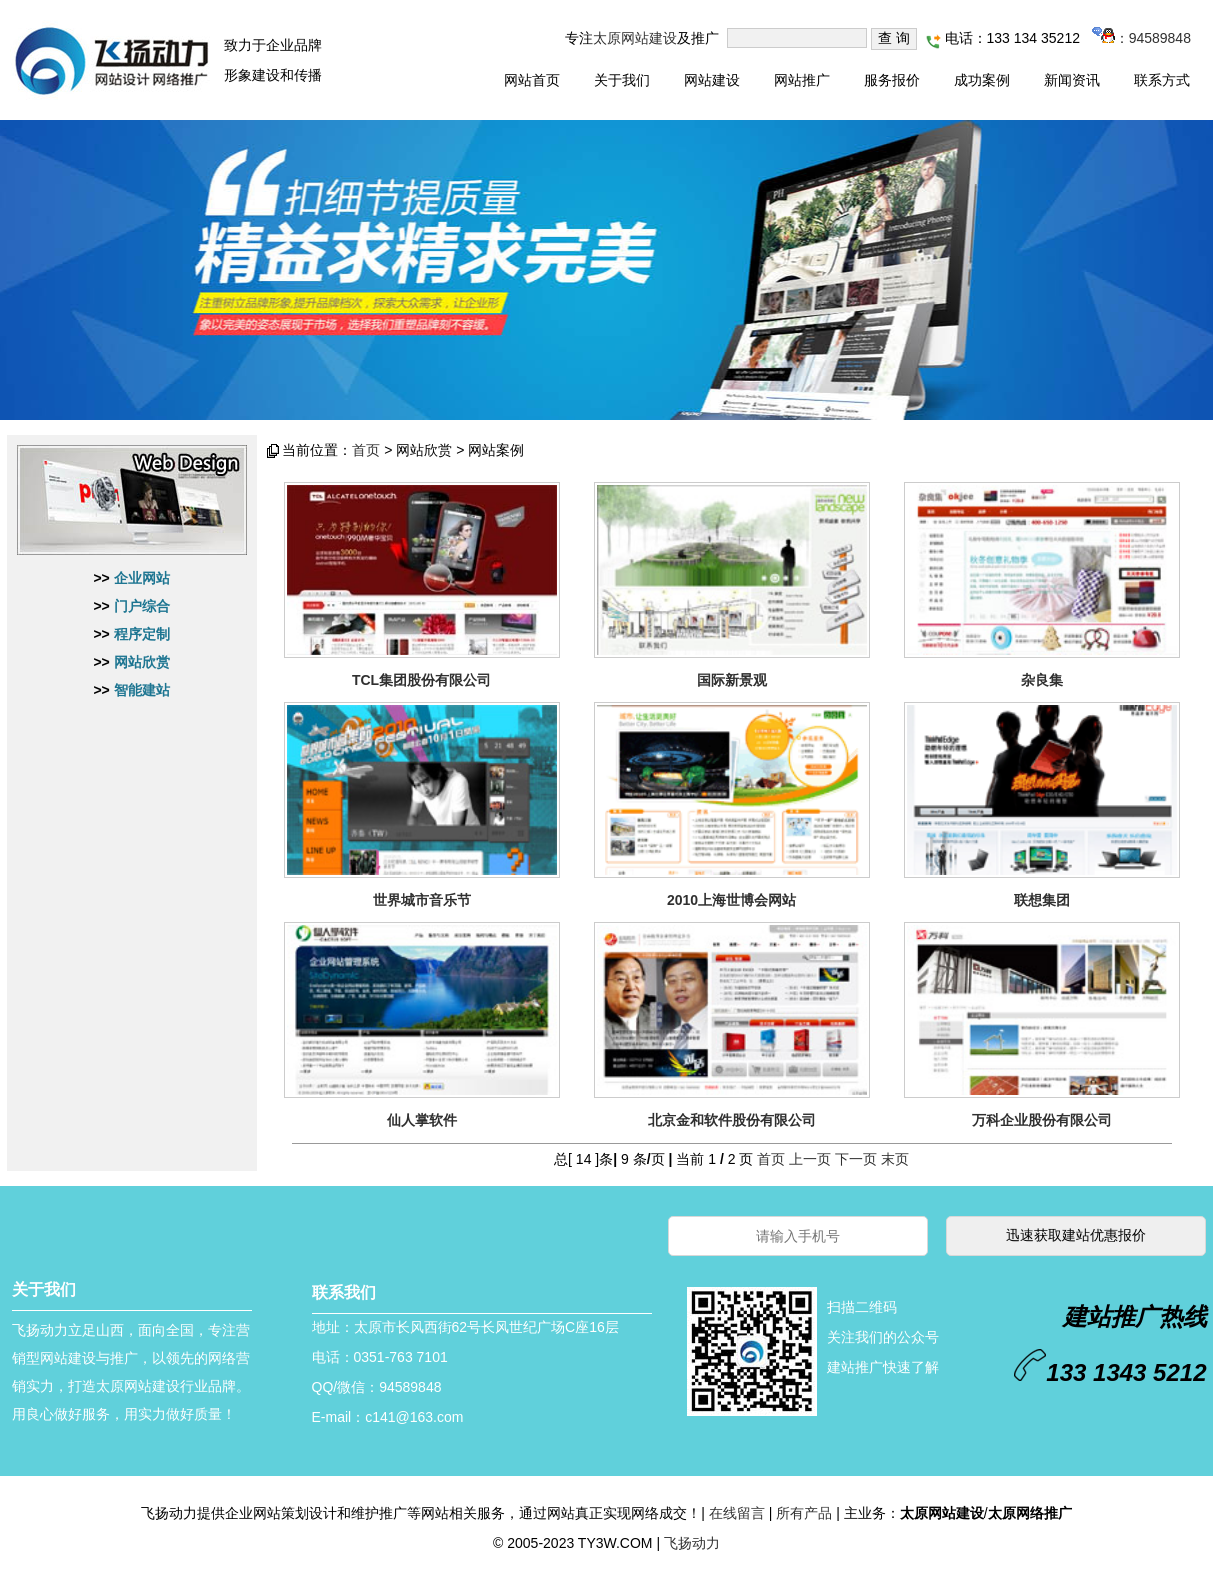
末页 (895, 1159)
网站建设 (712, 80)
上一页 (810, 1159)
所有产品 (804, 1513)
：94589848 (1141, 38)
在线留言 (737, 1513)
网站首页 (532, 80)
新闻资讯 (1072, 80)
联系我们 (344, 1292)
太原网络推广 (1030, 1513)
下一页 (856, 1159)
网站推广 (802, 80)
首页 (366, 450)
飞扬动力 (692, 1543)
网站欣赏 (142, 662)
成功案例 (982, 80)
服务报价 (892, 80)
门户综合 (142, 606)
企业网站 (142, 578)
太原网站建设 (635, 38)
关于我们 (622, 80)
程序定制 (142, 634)
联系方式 (1162, 80)
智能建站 (142, 690)
